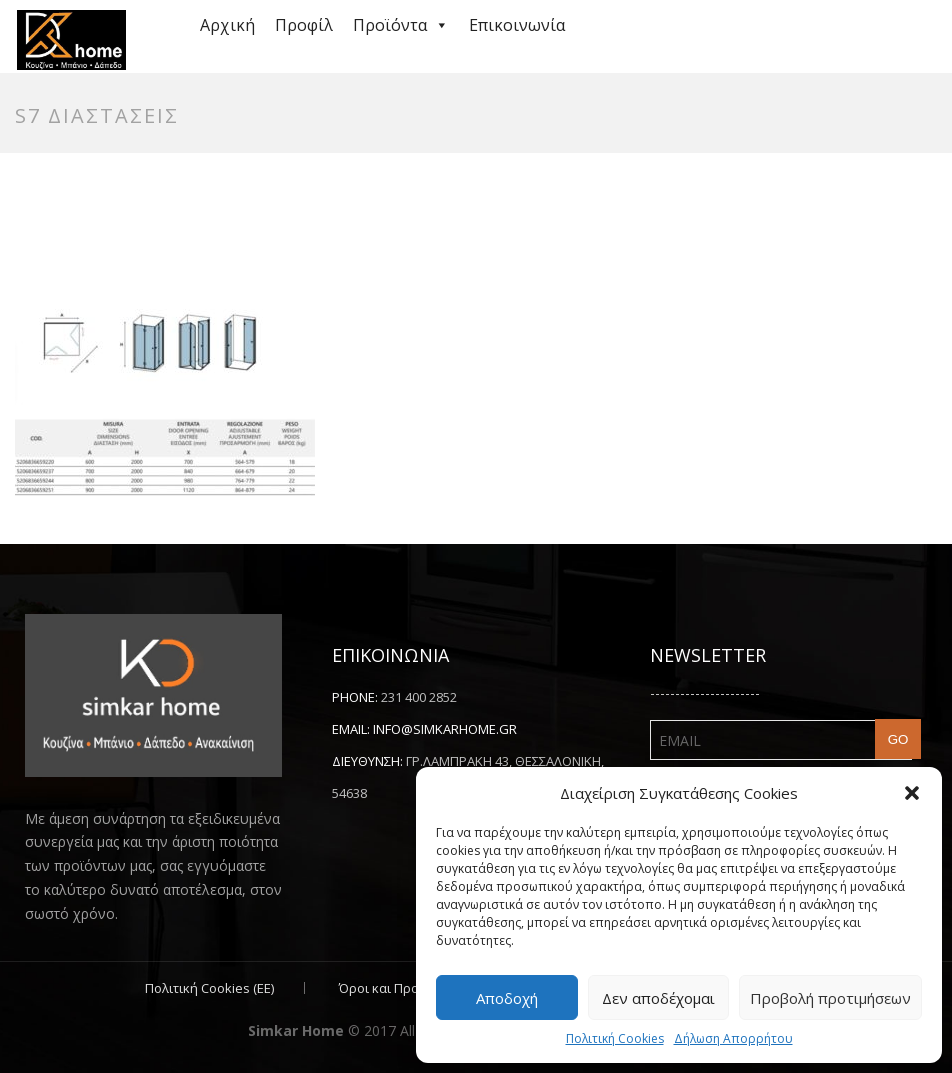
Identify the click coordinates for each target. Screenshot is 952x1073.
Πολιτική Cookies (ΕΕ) (209, 988)
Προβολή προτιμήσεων (830, 998)
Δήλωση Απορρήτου (733, 1038)
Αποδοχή (507, 998)
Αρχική (227, 25)
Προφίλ (304, 25)
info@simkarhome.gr (445, 729)
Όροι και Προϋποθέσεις (411, 988)
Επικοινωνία (517, 25)
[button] (912, 793)
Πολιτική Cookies (615, 1038)
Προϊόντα (401, 25)
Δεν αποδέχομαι (658, 998)
